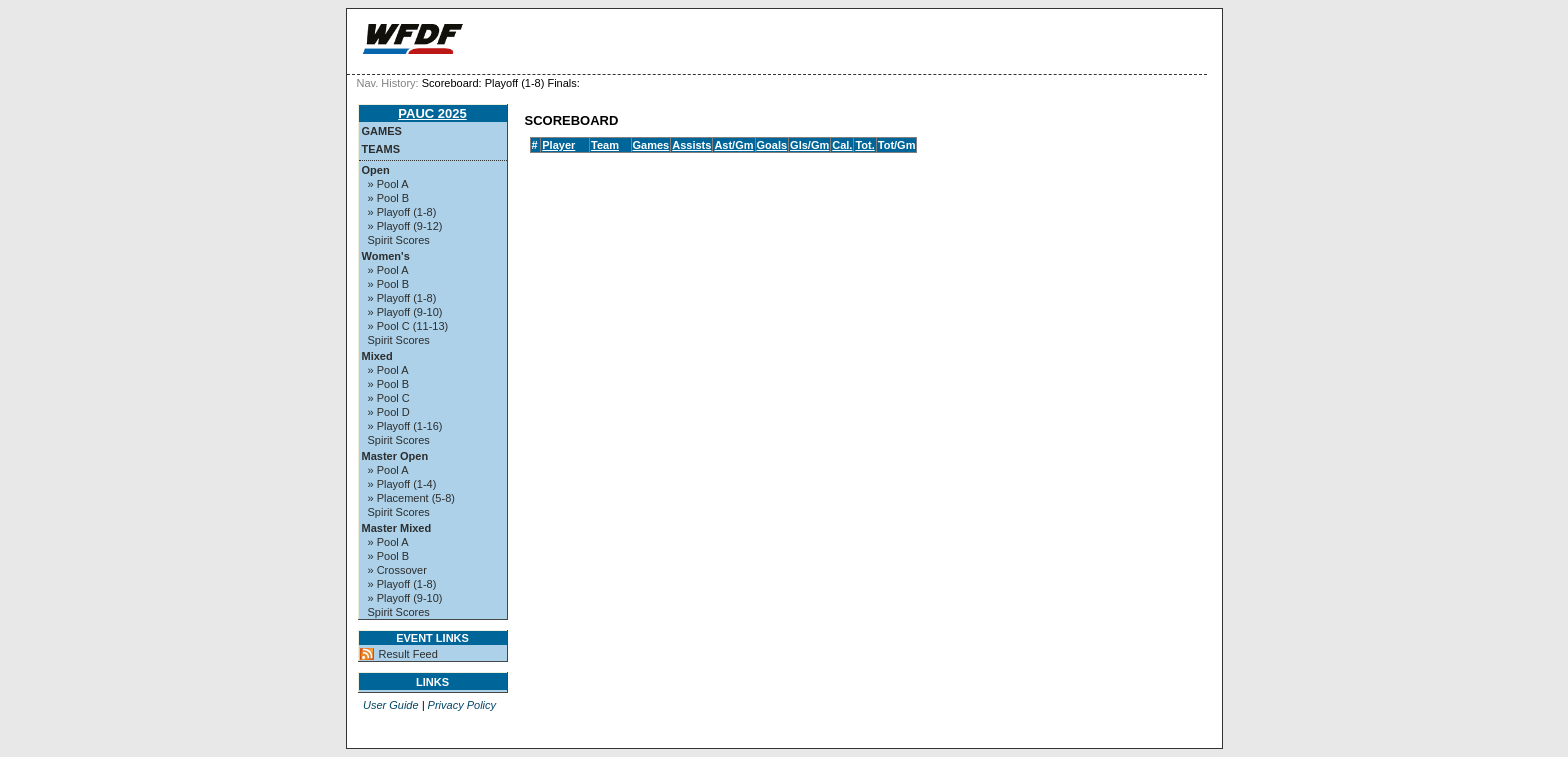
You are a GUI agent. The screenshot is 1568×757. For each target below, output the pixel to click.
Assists (691, 145)
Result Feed (408, 654)
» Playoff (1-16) (405, 426)
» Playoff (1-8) (402, 212)
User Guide (391, 705)
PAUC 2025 (432, 113)
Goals (772, 145)
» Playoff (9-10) (405, 312)
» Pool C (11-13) (408, 326)
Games (382, 131)
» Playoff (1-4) (402, 484)
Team (605, 145)
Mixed (377, 356)
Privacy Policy (462, 705)
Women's (386, 256)
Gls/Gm (809, 145)
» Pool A (388, 184)
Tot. (864, 145)
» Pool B (389, 198)
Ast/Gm (733, 145)
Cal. (842, 145)
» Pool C (389, 398)
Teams (381, 149)
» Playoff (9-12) (405, 226)
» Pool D (389, 412)
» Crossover (397, 570)
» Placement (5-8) (411, 498)
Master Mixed (397, 528)
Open (376, 170)
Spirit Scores (399, 240)
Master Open (395, 456)
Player (558, 145)
